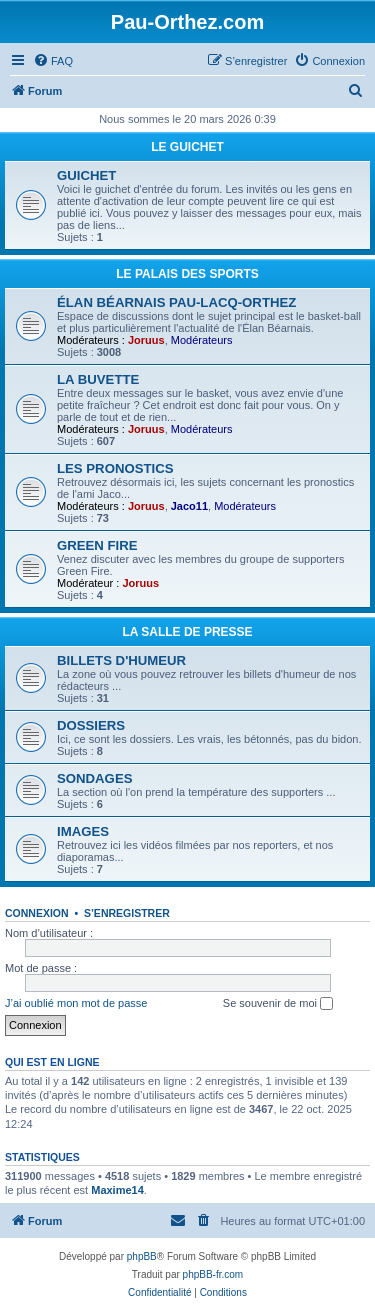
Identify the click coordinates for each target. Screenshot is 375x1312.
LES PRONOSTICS (115, 468)
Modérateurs (202, 340)
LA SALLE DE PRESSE (187, 632)
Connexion (37, 913)
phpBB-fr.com (213, 1274)
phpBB (142, 1256)
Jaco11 (189, 506)
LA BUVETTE (98, 379)
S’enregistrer (127, 913)
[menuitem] (53, 61)
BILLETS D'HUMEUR (121, 660)
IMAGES (83, 831)
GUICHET (86, 175)
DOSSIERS (91, 725)
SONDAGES (94, 778)
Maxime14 (117, 1190)
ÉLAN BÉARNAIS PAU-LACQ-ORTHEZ (176, 302)
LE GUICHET (187, 147)
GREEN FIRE (97, 545)
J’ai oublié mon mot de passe (76, 1003)
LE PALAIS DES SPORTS (187, 274)
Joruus (146, 340)
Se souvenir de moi (278, 1004)
